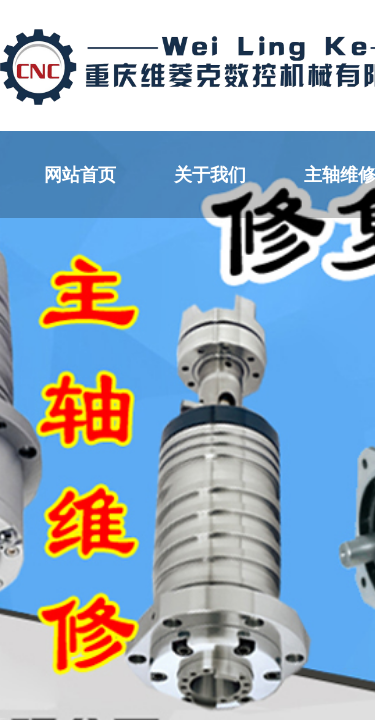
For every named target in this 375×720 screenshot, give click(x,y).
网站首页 (80, 175)
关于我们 (210, 175)
